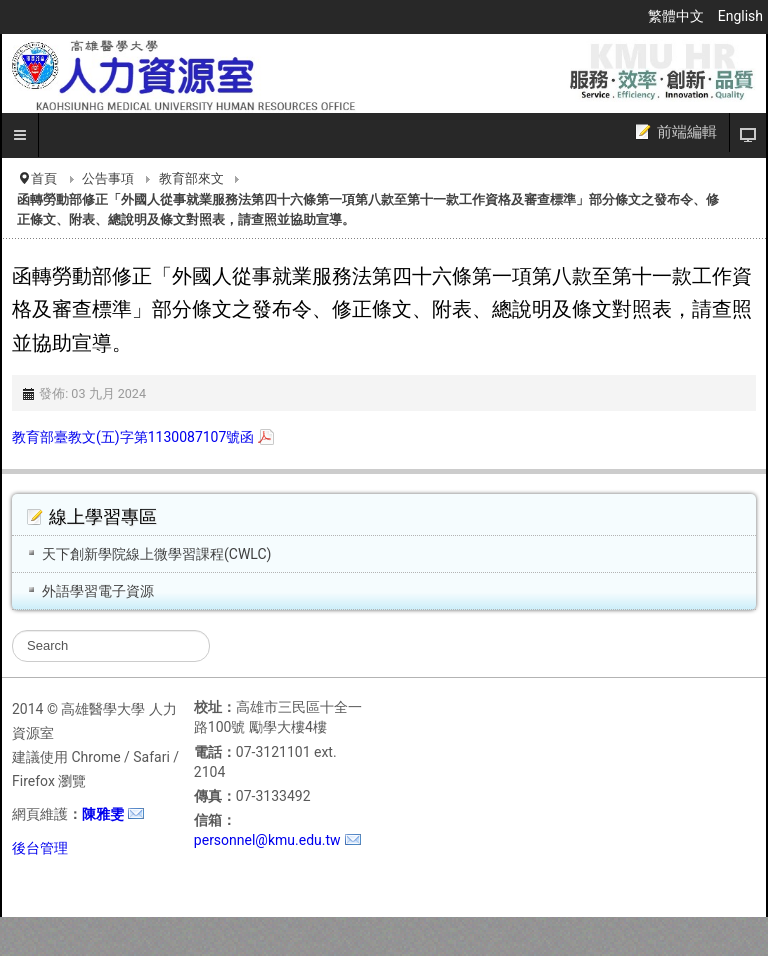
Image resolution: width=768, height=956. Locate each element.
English (740, 16)
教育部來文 (191, 178)
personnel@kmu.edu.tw (267, 840)
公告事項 (108, 178)
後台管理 (40, 848)
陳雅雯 (103, 814)
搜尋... (12, 630)
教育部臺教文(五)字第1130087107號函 (133, 437)
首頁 (44, 178)
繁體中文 (677, 16)
